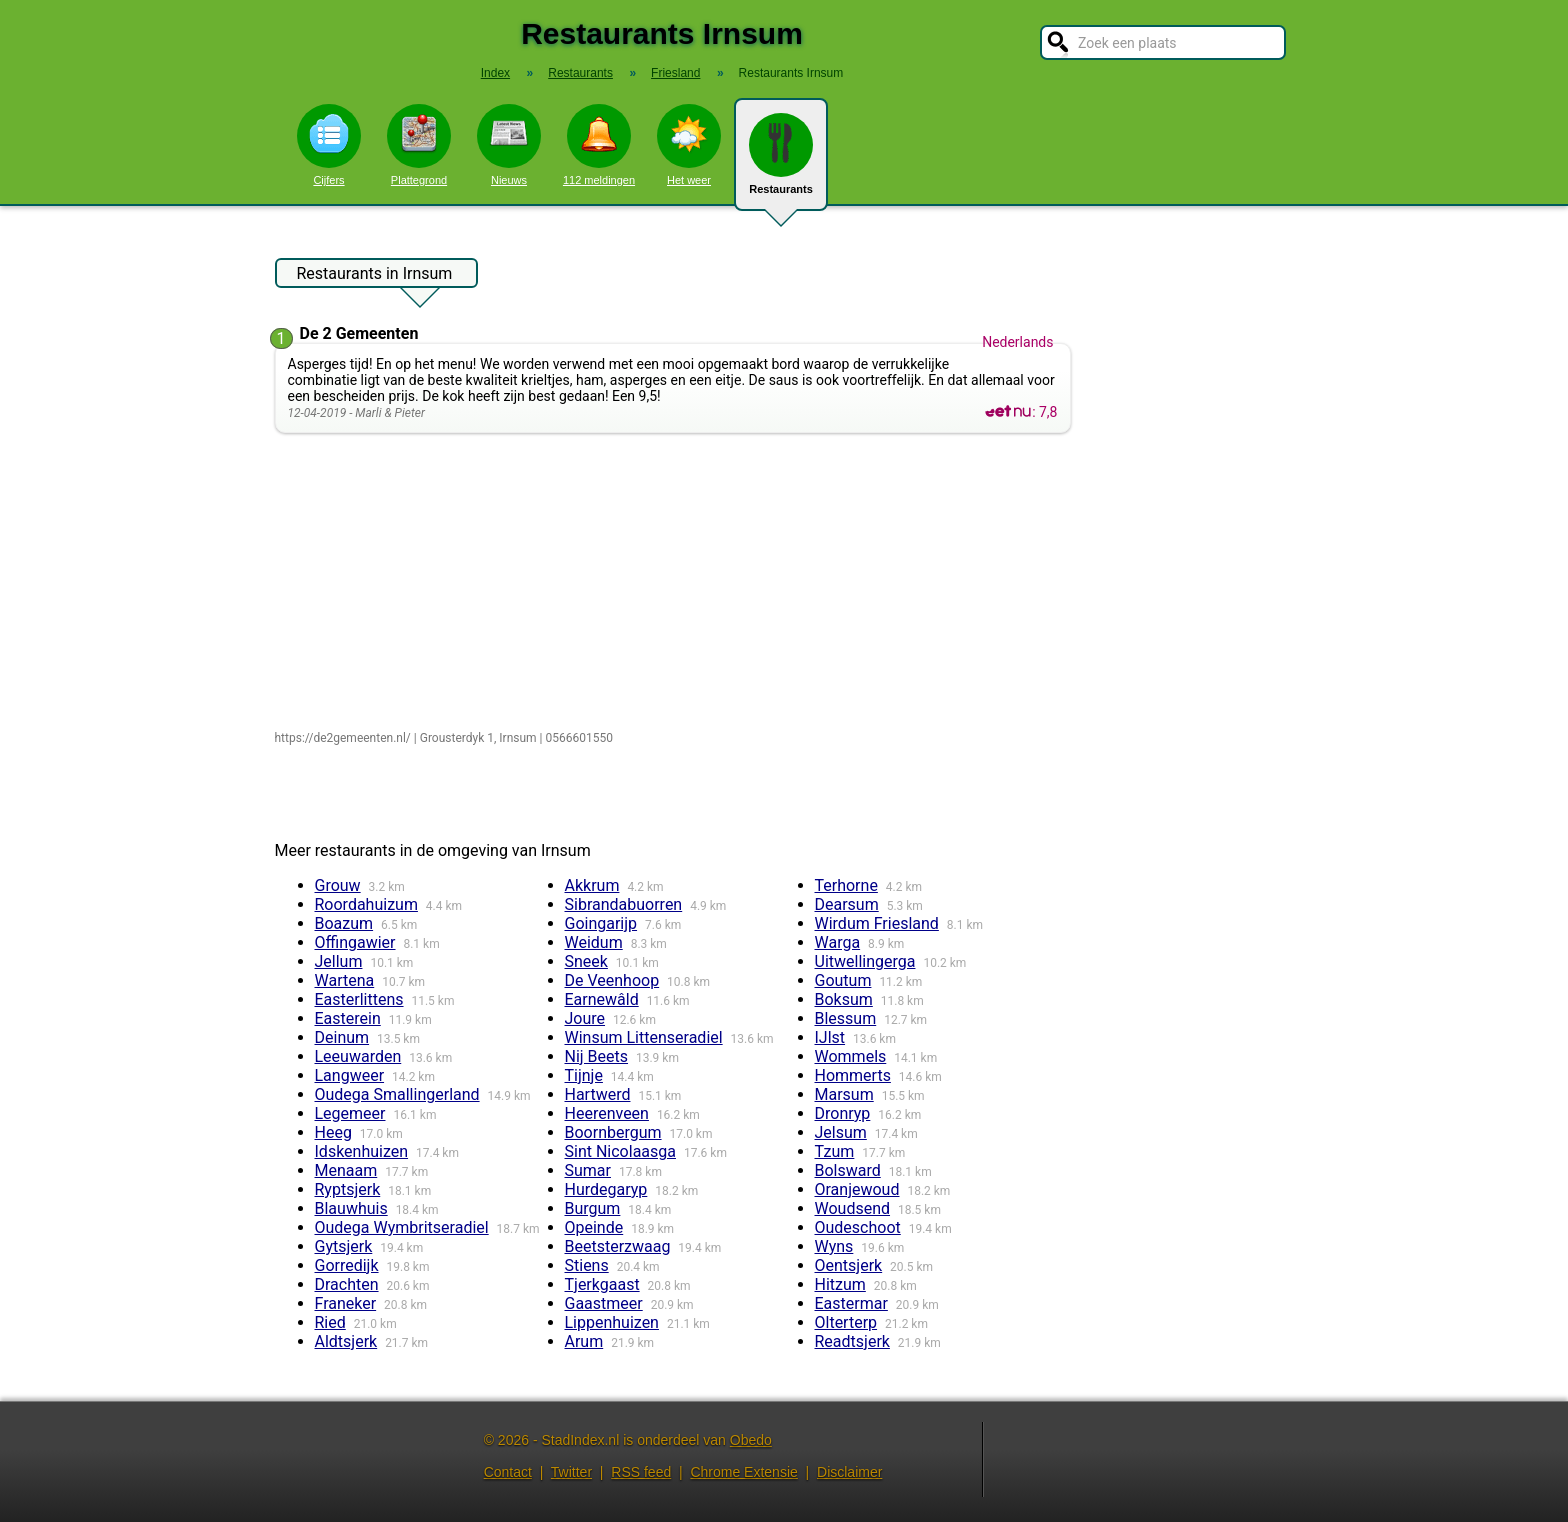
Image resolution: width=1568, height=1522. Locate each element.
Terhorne (846, 885)
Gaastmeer (604, 1303)
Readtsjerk (852, 1341)
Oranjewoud (857, 1189)
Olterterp (846, 1322)
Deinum (342, 1037)
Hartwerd (598, 1094)
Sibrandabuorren (624, 904)
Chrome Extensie (743, 1472)
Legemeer (350, 1113)
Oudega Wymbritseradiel (402, 1227)
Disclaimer (849, 1472)
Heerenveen (607, 1113)
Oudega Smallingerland (397, 1094)
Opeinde (594, 1227)
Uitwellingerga (865, 961)
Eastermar (851, 1303)
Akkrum (592, 885)
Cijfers (329, 145)
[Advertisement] (677, 583)
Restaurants (781, 162)
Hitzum (840, 1284)
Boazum (344, 923)
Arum (584, 1341)
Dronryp (843, 1113)
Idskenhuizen (362, 1151)
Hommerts (853, 1075)
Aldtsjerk (346, 1341)
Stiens (587, 1265)
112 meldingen (599, 145)
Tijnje (584, 1075)
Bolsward (848, 1170)
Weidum (594, 942)
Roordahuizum (366, 904)
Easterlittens (359, 999)
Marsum (844, 1094)
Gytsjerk (344, 1246)
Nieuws (509, 145)
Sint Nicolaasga (620, 1151)
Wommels (851, 1056)
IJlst (830, 1037)
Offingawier (355, 942)
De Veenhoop (612, 980)
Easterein (348, 1018)
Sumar (588, 1170)
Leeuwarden (358, 1056)
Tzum (835, 1151)
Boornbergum (613, 1132)
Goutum (843, 980)
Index (495, 73)
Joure (585, 1018)
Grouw (338, 885)
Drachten (347, 1284)
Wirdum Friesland (877, 923)
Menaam (346, 1170)
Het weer (689, 145)
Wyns (834, 1246)
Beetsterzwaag (618, 1246)
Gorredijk (347, 1265)
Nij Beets (597, 1056)
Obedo (751, 1440)
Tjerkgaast (602, 1284)
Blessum (846, 1018)
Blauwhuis (351, 1208)
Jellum (339, 961)
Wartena (345, 980)
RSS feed (641, 1472)
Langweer (350, 1075)
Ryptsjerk (348, 1189)
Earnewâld (602, 999)
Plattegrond (419, 145)
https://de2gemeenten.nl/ (343, 738)
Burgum (593, 1208)
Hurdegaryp (606, 1189)
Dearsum (847, 904)
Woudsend (853, 1208)
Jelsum (841, 1132)
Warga (838, 942)
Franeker (346, 1303)
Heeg (333, 1132)
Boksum (844, 999)
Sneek (586, 961)
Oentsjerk (849, 1265)
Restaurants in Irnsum (375, 276)
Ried (330, 1322)
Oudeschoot (858, 1227)
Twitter (571, 1472)
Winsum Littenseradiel (644, 1037)
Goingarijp (601, 923)
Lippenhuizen (612, 1322)
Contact (508, 1472)
